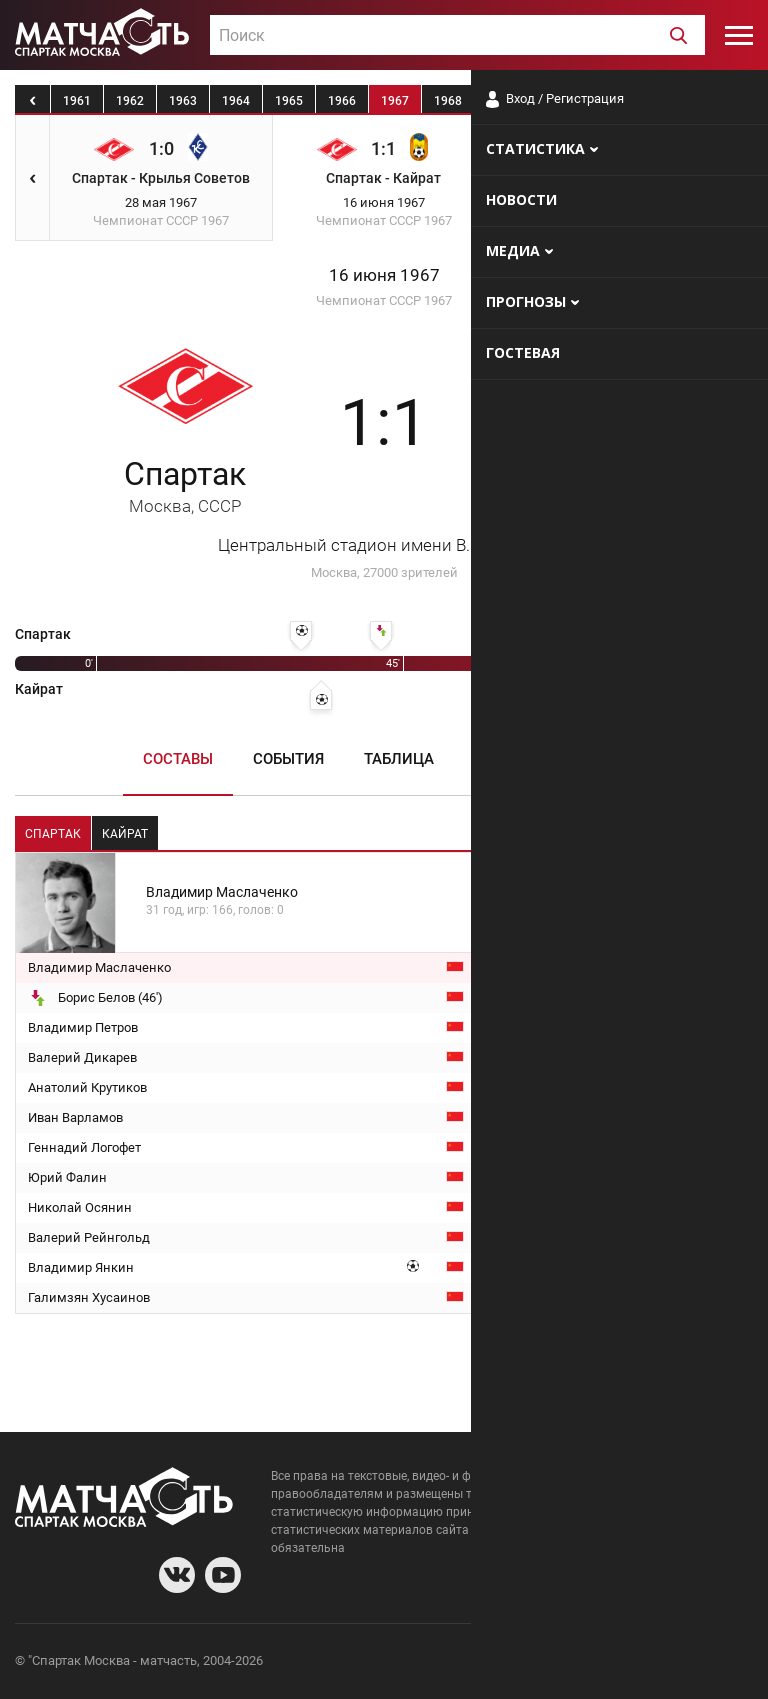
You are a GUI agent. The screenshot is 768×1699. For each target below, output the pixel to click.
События (288, 759)
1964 (236, 101)
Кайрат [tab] (125, 834)
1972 (660, 101)
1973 (713, 101)
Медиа (599, 759)
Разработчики (590, 1663)
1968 (448, 101)
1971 (607, 101)
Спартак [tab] (53, 834)
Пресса (503, 759)
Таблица (399, 759)
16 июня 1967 (384, 275)
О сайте (510, 1663)
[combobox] (457, 35)
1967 (395, 101)
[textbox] (457, 36)
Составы (178, 759)
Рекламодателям (700, 1663)
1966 (342, 101)
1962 (130, 101)
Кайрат (583, 485)
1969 (501, 101)
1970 (554, 101)
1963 (183, 101)
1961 (77, 101)
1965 (289, 101)
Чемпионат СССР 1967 (384, 300)
